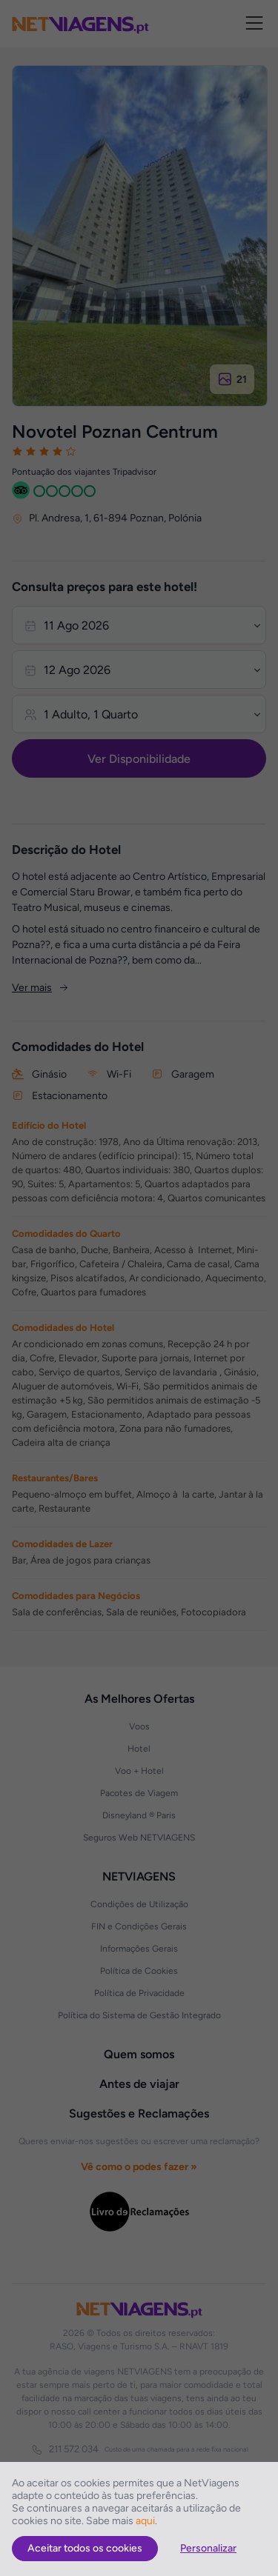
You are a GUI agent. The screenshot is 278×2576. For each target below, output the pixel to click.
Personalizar (208, 2548)
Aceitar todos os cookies (84, 2548)
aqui (145, 2521)
